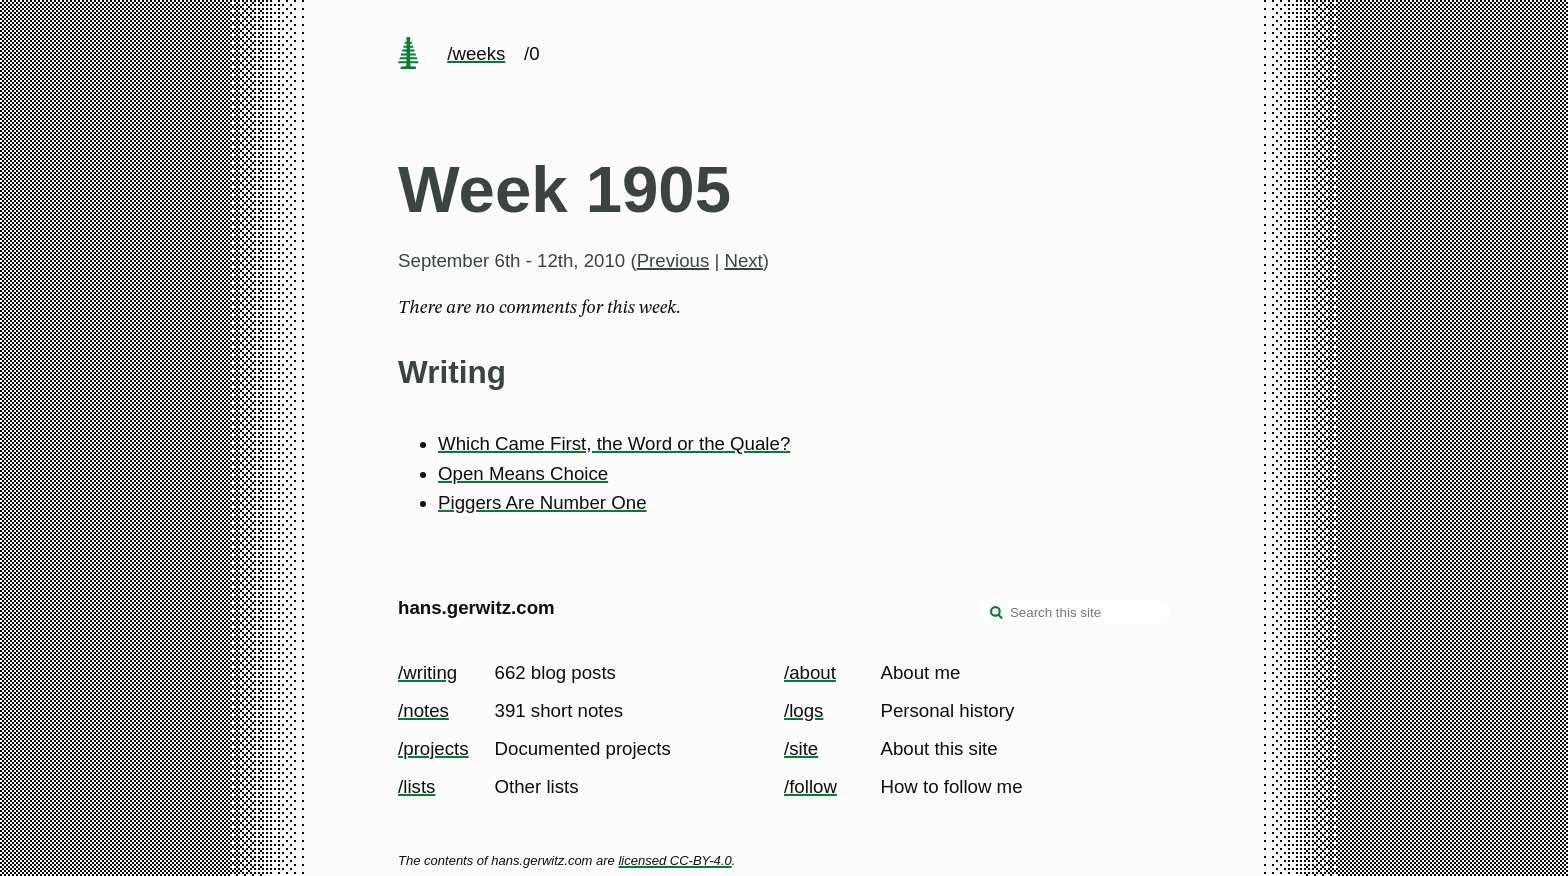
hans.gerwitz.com (476, 607)
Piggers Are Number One (542, 502)
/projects (433, 748)
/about (810, 672)
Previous (673, 260)
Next (743, 260)
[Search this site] (1075, 612)
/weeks (476, 53)
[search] (997, 614)
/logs (803, 710)
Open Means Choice (523, 473)
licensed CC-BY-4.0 (674, 860)
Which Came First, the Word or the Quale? (614, 443)
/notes (423, 710)
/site (801, 748)
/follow (810, 786)
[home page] (408, 55)
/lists (416, 786)
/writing (427, 672)
